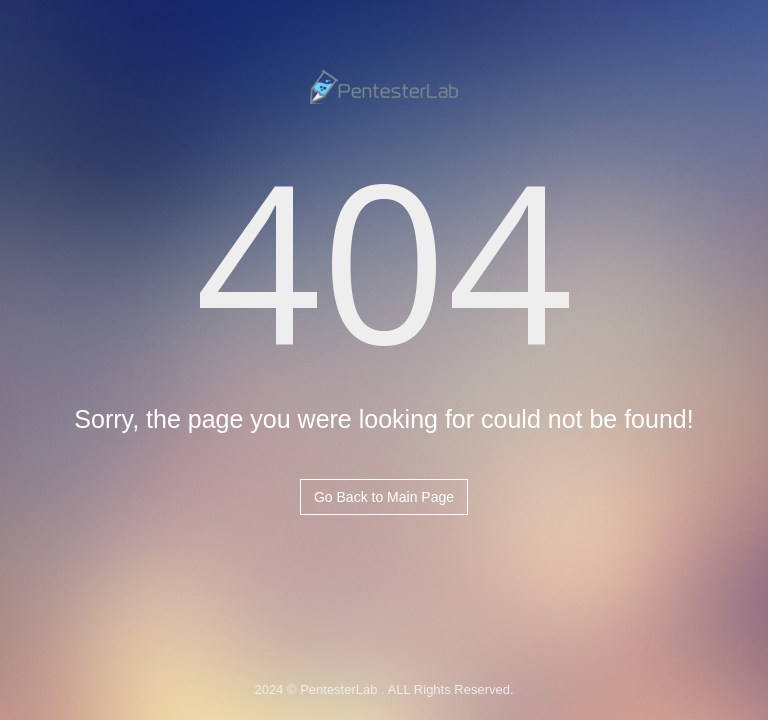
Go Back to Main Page (384, 497)
